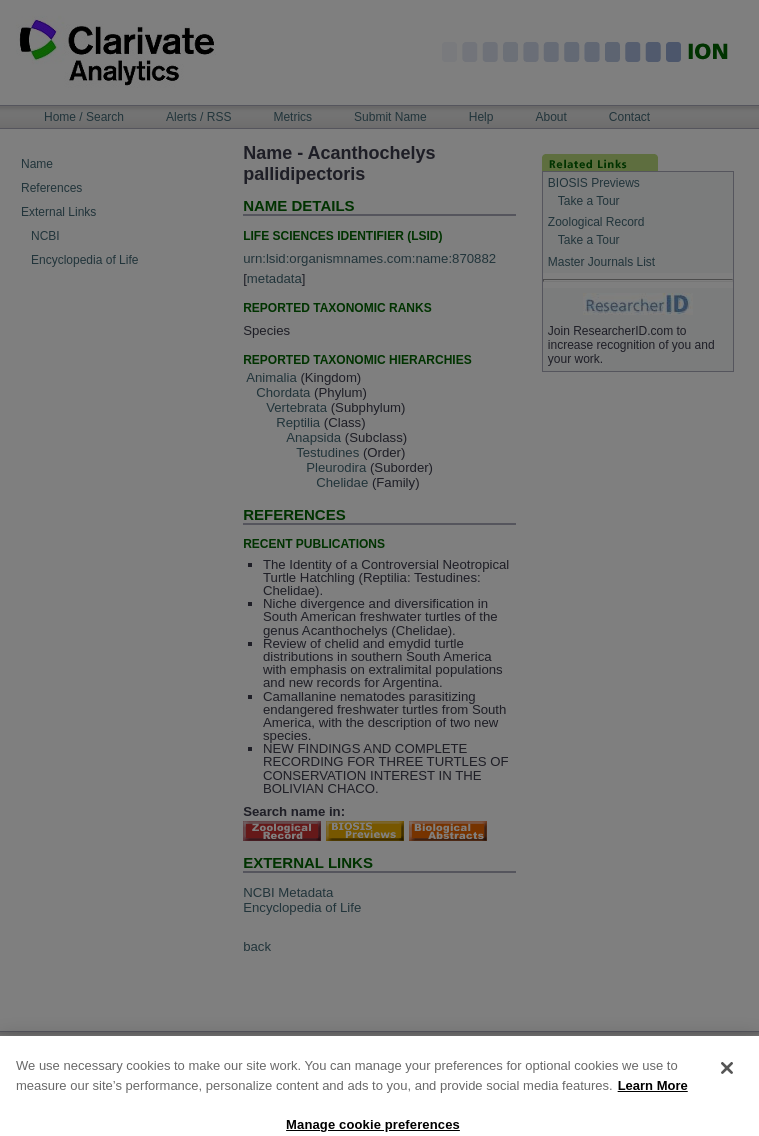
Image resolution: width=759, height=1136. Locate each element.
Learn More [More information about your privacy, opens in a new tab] (653, 1097)
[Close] (727, 1080)
